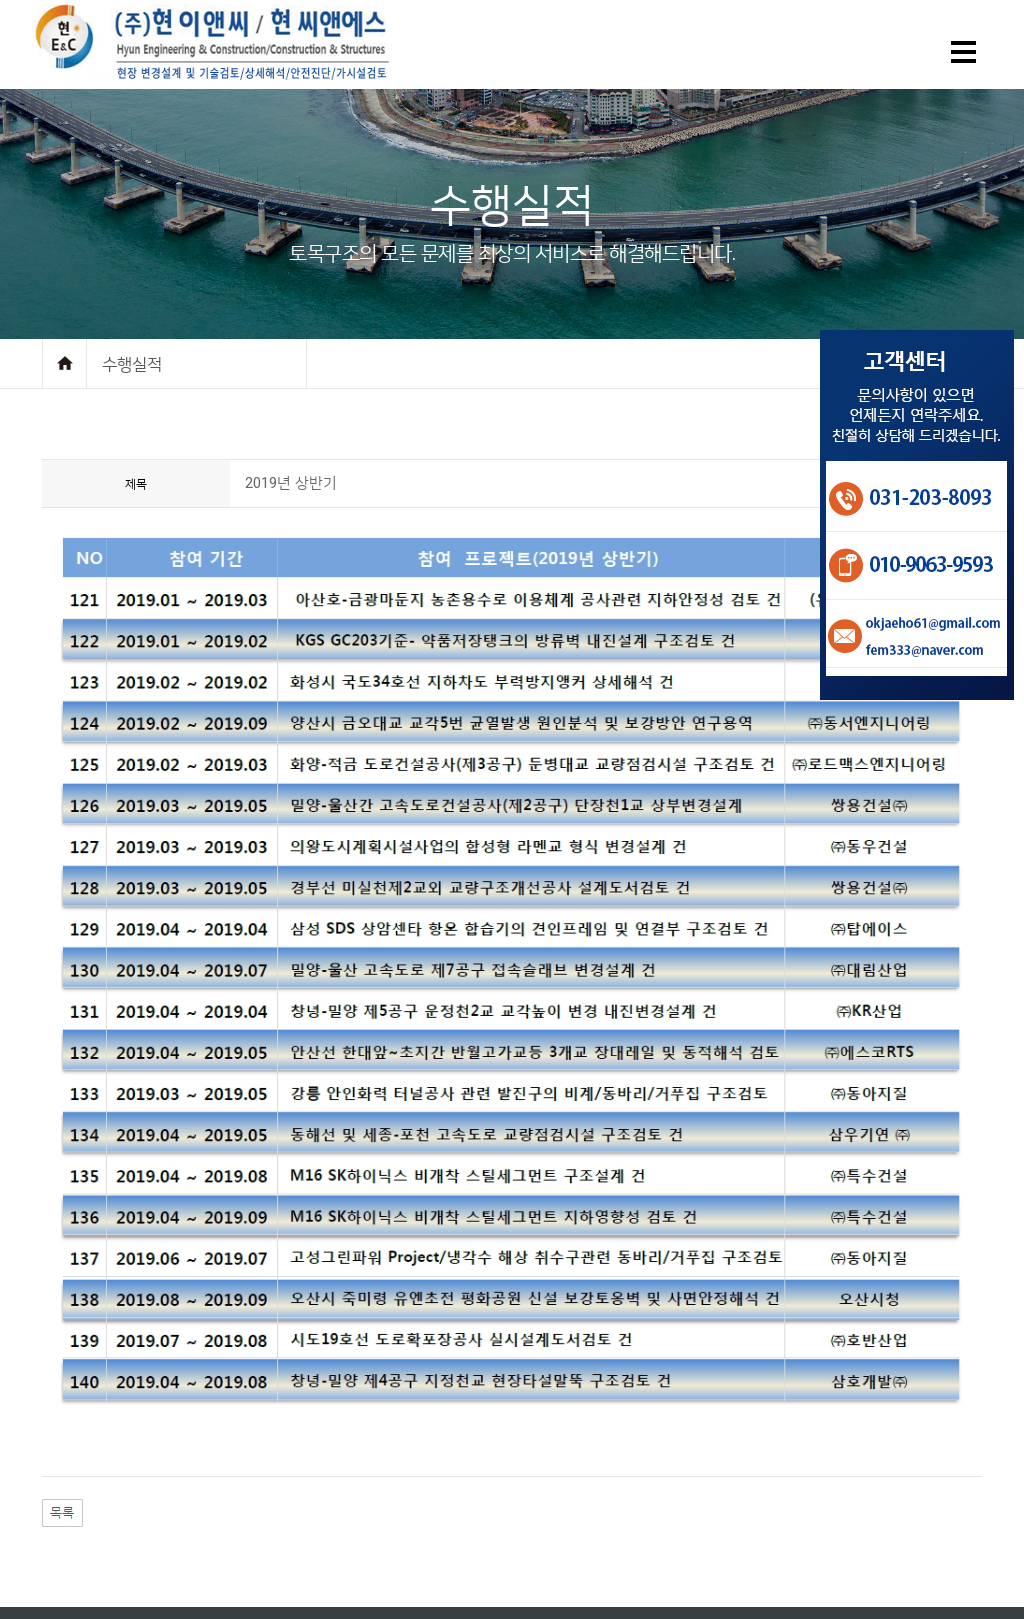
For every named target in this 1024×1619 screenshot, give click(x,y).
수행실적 (132, 364)
